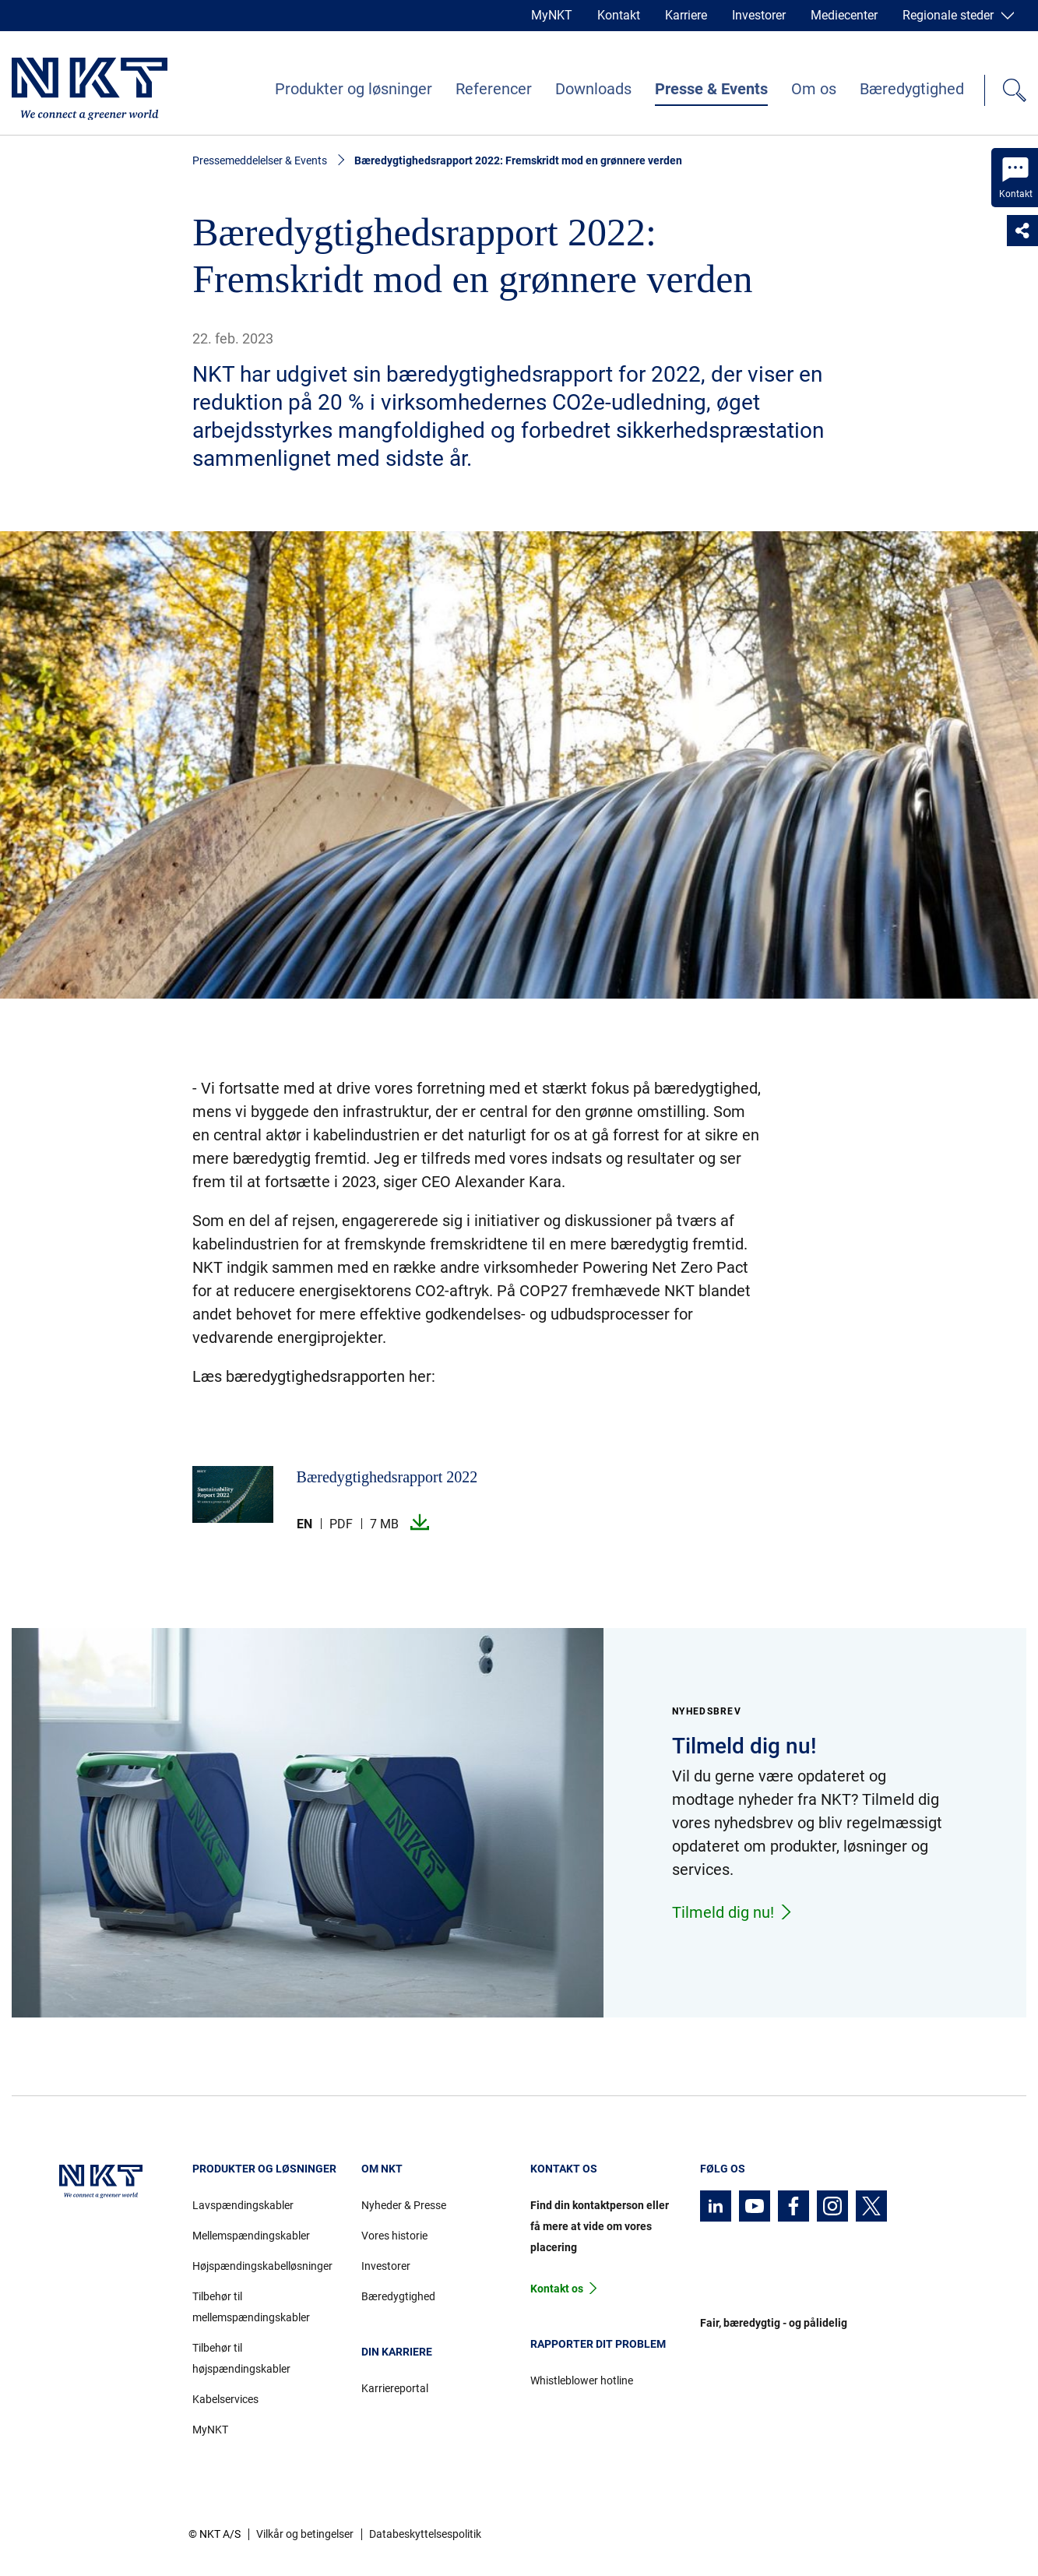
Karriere (686, 15)
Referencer (494, 88)
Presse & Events (711, 88)
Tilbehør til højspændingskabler (241, 2358)
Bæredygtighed (912, 88)
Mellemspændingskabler (251, 2235)
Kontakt (618, 15)
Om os (813, 88)
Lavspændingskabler (243, 2205)
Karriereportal (394, 2388)
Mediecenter (844, 15)
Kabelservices (225, 2399)
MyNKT (551, 15)
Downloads (593, 88)
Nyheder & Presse (403, 2205)
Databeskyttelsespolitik (425, 2534)
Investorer (759, 15)
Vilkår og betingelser (305, 2534)
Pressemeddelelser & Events (259, 160)
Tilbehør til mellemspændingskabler (251, 2307)
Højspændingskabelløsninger (262, 2266)
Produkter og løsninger (353, 88)
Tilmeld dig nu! (732, 1912)
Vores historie (394, 2235)
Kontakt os (556, 2288)
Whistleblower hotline (581, 2380)
